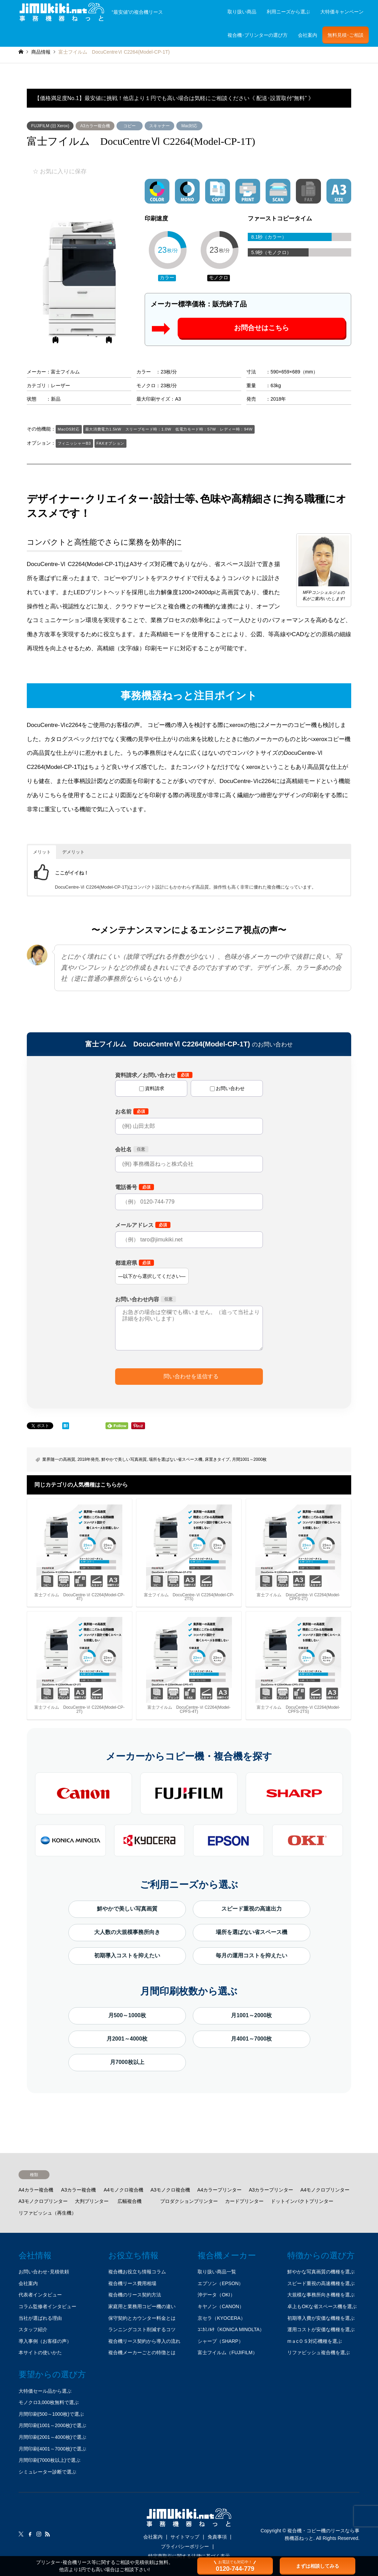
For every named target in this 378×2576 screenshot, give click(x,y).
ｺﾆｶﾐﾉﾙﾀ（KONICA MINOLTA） (231, 2329)
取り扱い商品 (241, 11)
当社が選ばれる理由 (40, 2318)
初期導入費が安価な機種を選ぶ (321, 2318)
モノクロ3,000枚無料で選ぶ (49, 2402)
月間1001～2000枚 (249, 1459)
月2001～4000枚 (127, 2039)
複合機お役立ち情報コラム (137, 2271)
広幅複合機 (130, 2201)
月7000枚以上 (127, 2062)
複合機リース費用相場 (132, 2283)
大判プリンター (92, 2201)
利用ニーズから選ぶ (288, 11)
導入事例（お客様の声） (45, 2341)
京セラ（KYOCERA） (221, 2318)
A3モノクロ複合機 (170, 2190)
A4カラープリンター (219, 2190)
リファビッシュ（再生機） (47, 2213)
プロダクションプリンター (189, 2201)
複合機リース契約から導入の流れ (144, 2341)
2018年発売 (88, 1459)
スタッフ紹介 (33, 2329)
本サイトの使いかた (40, 2352)
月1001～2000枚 (251, 2015)
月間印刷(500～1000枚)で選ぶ (51, 2414)
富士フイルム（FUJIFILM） (227, 2352)
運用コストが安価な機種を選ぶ (321, 2329)
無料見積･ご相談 (345, 35)
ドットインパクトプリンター (302, 2201)
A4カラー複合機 (36, 2190)
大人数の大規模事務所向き (127, 1932)
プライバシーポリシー (185, 2546)
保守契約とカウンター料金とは (142, 2318)
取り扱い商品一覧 (217, 2271)
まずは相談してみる (317, 2566)
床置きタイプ (217, 1459)
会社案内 (307, 35)
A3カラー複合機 (95, 125)
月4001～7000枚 (251, 2039)
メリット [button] (42, 852)
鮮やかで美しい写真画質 (124, 1459)
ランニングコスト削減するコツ (142, 2329)
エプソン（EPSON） (220, 2283)
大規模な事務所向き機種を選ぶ (321, 2294)
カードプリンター (244, 2201)
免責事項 (217, 2537)
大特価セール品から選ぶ (45, 2391)
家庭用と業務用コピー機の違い (142, 2306)
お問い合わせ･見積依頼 (44, 2271)
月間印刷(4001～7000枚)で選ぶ (53, 2449)
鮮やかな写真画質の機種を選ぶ (321, 2271)
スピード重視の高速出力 (251, 1909)
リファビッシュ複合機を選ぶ (318, 2352)
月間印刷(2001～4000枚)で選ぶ (53, 2437)
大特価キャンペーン (342, 11)
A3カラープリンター (271, 2190)
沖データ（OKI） (216, 2294)
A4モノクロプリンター (324, 2190)
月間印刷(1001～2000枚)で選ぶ (53, 2425)
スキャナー (159, 125)
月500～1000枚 (127, 2015)
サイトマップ (184, 2537)
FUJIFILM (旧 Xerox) (50, 125)
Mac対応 (189, 125)
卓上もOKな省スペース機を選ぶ (322, 2306)
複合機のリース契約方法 (134, 2294)
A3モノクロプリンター (43, 2201)
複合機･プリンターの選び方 (257, 35)
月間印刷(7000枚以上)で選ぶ (49, 2460)
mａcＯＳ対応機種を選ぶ (314, 2341)
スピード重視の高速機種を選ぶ (321, 2283)
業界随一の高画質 (58, 1459)
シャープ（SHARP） (220, 2341)
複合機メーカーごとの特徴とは (142, 2352)
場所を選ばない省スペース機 (175, 1459)
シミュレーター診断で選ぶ (47, 2472)
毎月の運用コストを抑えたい (251, 1955)
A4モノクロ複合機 (123, 2190)
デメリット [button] (73, 852)
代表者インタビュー (40, 2294)
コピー (129, 125)
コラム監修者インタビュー (47, 2306)
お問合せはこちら (261, 328)
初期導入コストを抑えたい (127, 1955)
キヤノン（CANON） (221, 2306)
